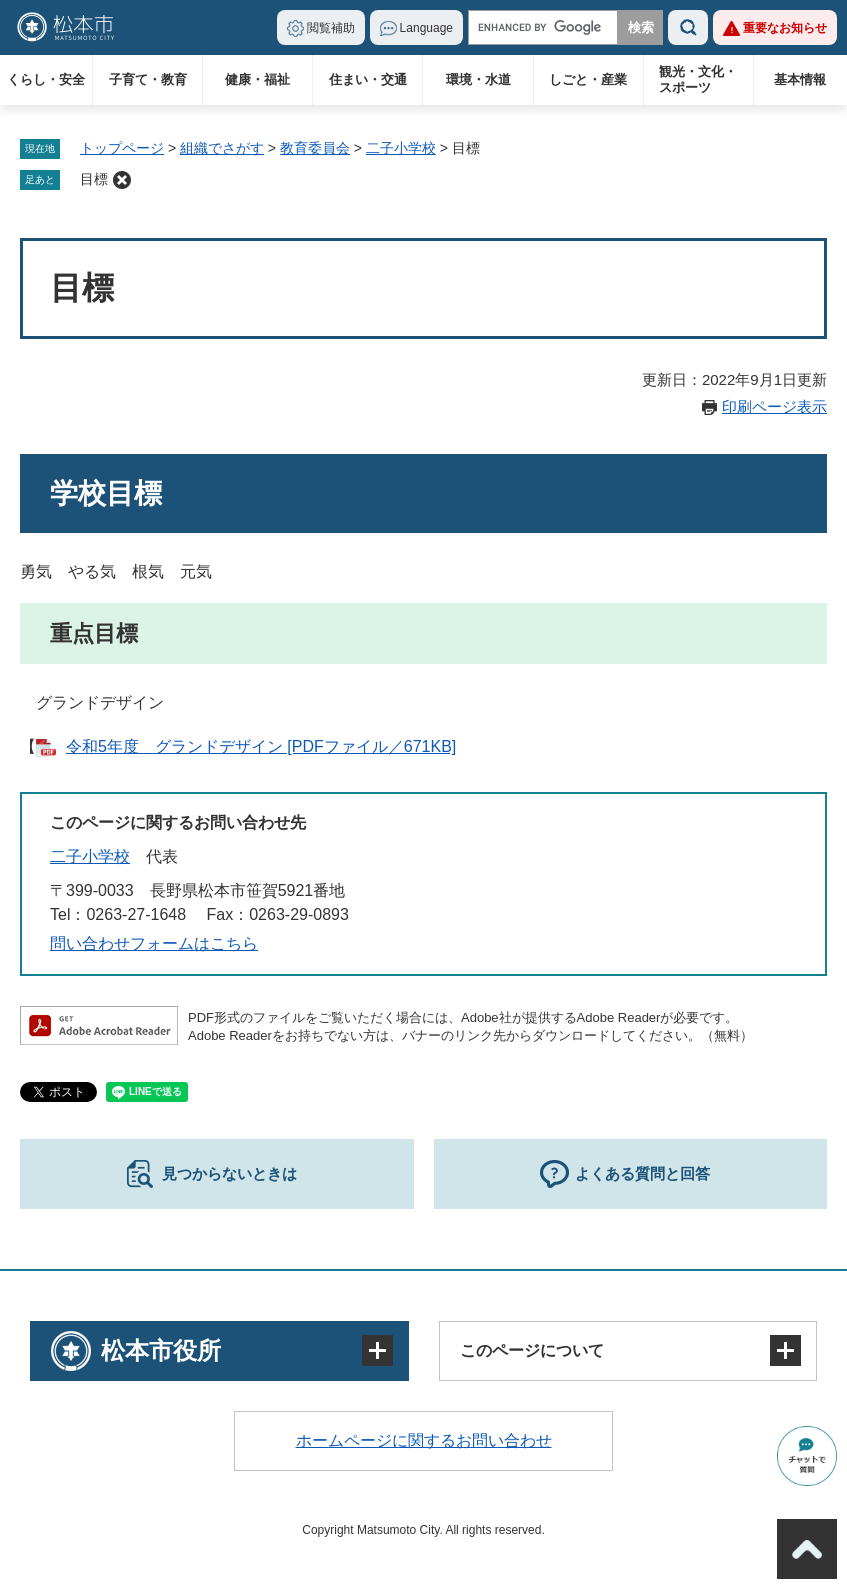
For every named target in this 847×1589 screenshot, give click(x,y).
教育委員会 (315, 148)
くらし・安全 (46, 79)
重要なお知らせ (785, 28)
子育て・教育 (148, 79)
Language (426, 28)
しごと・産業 (588, 79)
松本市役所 (161, 1350)
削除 (122, 180)
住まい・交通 (368, 79)
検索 (688, 27)
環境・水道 (478, 79)
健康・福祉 (257, 79)
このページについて (532, 1350)
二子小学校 (401, 148)
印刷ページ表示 (774, 406)
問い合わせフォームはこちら (154, 943)
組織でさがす (222, 148)
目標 (94, 179)
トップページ (122, 148)
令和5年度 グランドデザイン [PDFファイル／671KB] (261, 746)
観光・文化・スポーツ (698, 79)
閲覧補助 (331, 28)
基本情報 (800, 79)
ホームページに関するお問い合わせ (424, 1440)
